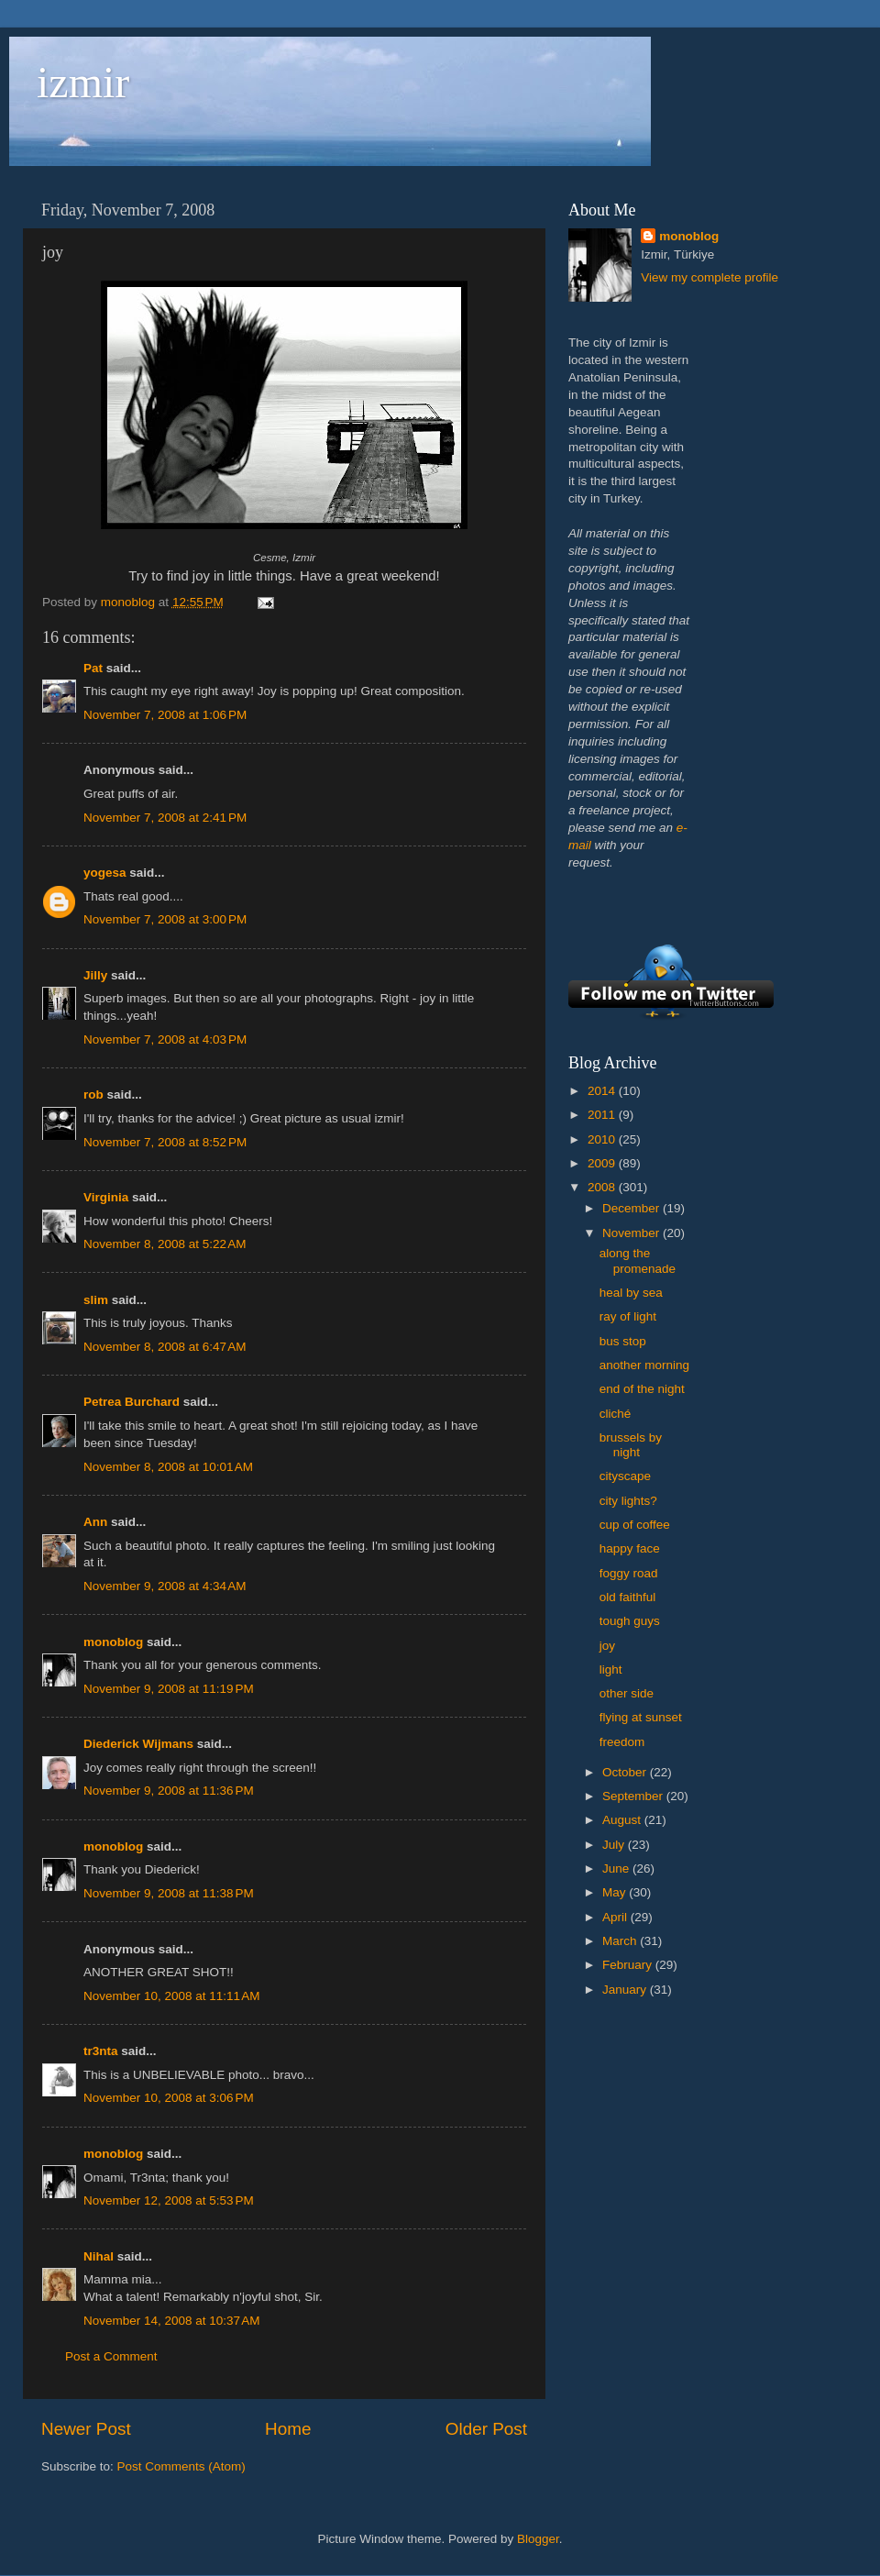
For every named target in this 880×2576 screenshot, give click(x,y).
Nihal (98, 2256)
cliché (616, 1414)
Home (288, 2428)
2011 (603, 1115)
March (621, 1941)
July (615, 1845)
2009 (603, 1163)
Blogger (538, 2539)
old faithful (628, 1597)
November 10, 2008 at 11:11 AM (171, 1996)
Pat (93, 668)
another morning (644, 1365)
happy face (630, 1548)
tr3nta (100, 2051)
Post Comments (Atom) (181, 2466)
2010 (603, 1139)
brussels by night (631, 1445)
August (623, 1820)
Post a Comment (111, 2356)
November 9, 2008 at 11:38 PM (168, 1893)
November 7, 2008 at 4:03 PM (165, 1039)
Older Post (486, 2428)
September (634, 1796)
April (616, 1917)
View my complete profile (709, 277)
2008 (603, 1187)
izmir (83, 82)
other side (627, 1693)
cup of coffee (635, 1524)
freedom (622, 1742)
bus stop (623, 1341)
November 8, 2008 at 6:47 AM (164, 1347)
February (628, 1965)
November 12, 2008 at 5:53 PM (168, 2200)
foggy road (629, 1573)
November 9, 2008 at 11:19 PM (168, 1689)
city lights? (628, 1501)
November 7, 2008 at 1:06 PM (165, 715)
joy (607, 1646)
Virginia (105, 1197)
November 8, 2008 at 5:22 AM (164, 1244)
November (632, 1233)
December (632, 1208)
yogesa (104, 872)
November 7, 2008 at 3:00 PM (165, 919)
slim (95, 1300)
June (617, 1868)
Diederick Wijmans (138, 1744)
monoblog (113, 1642)
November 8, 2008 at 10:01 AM (168, 1467)
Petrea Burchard (131, 1402)
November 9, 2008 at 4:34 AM (164, 1586)
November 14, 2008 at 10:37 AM (171, 2320)
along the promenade (638, 1260)
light (611, 1669)
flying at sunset (641, 1717)
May (615, 1892)
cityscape (625, 1476)
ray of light (628, 1316)
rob (93, 1094)
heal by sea (631, 1292)
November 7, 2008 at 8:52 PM (165, 1142)
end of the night (642, 1389)
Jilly (95, 975)
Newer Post (86, 2428)
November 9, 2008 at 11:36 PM (168, 1790)
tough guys (630, 1621)
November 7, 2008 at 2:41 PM (165, 817)
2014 (603, 1091)
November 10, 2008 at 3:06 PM (168, 2098)
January (626, 1989)
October (626, 1772)
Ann (95, 1522)
